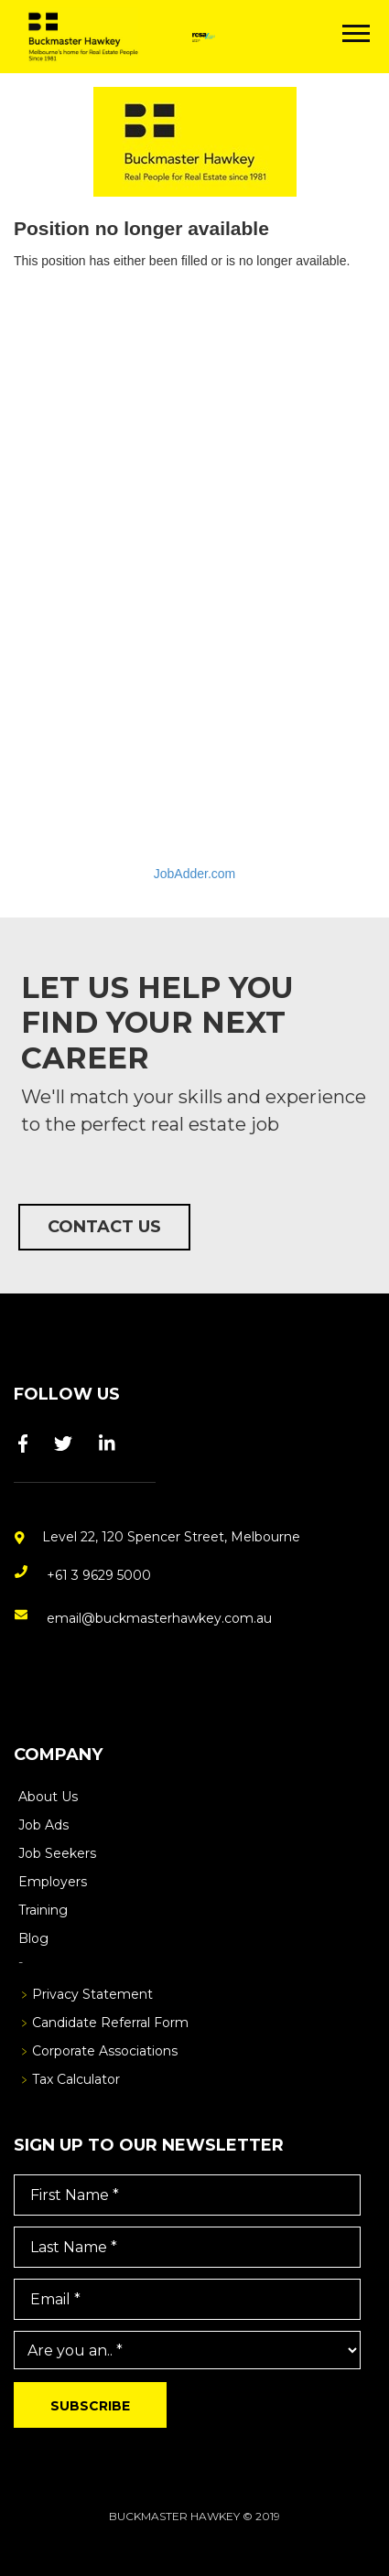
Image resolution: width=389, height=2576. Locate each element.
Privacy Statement (92, 1994)
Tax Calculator (76, 2079)
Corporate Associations (105, 2051)
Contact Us (104, 1227)
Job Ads (43, 1825)
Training (43, 1910)
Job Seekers (57, 1853)
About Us (48, 1796)
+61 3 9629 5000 (99, 1575)
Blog (33, 1938)
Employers (52, 1881)
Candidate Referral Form (110, 2022)
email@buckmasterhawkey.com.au (159, 1618)
